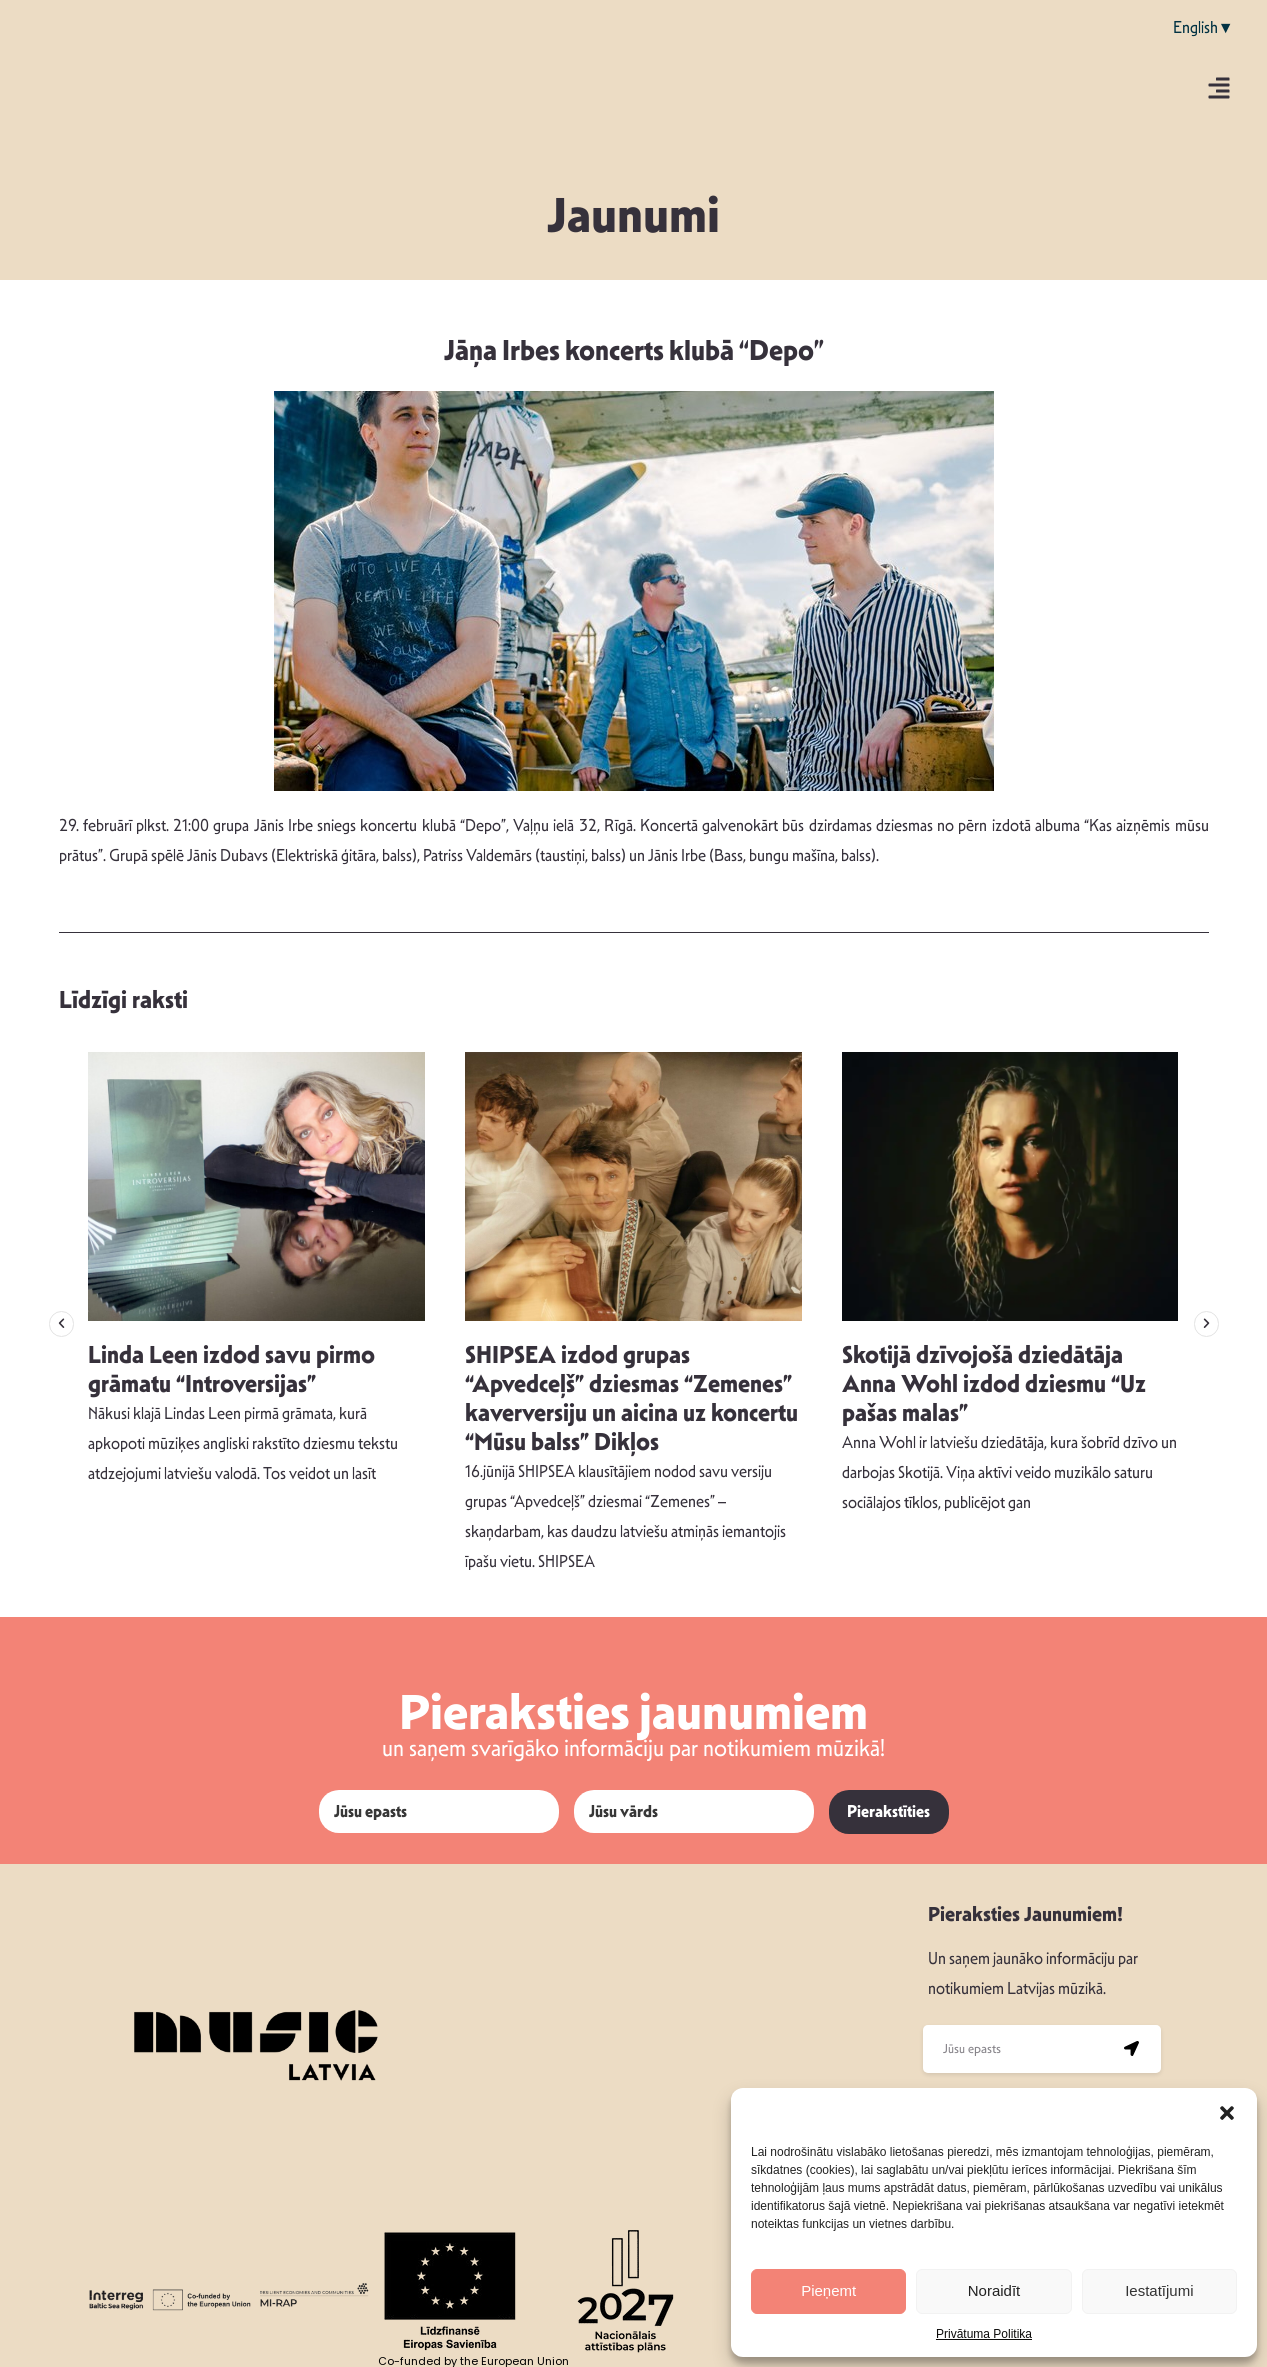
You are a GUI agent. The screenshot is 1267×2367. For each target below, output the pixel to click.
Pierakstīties (888, 1811)
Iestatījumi (1159, 2290)
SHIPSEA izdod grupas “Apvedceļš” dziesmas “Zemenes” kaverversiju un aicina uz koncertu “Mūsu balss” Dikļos (631, 1398)
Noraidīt (994, 2290)
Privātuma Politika (984, 2334)
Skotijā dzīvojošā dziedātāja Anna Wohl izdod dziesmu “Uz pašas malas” (994, 1384)
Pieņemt (828, 2290)
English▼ (1203, 27)
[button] (1227, 2113)
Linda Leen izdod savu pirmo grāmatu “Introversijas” (231, 1369)
